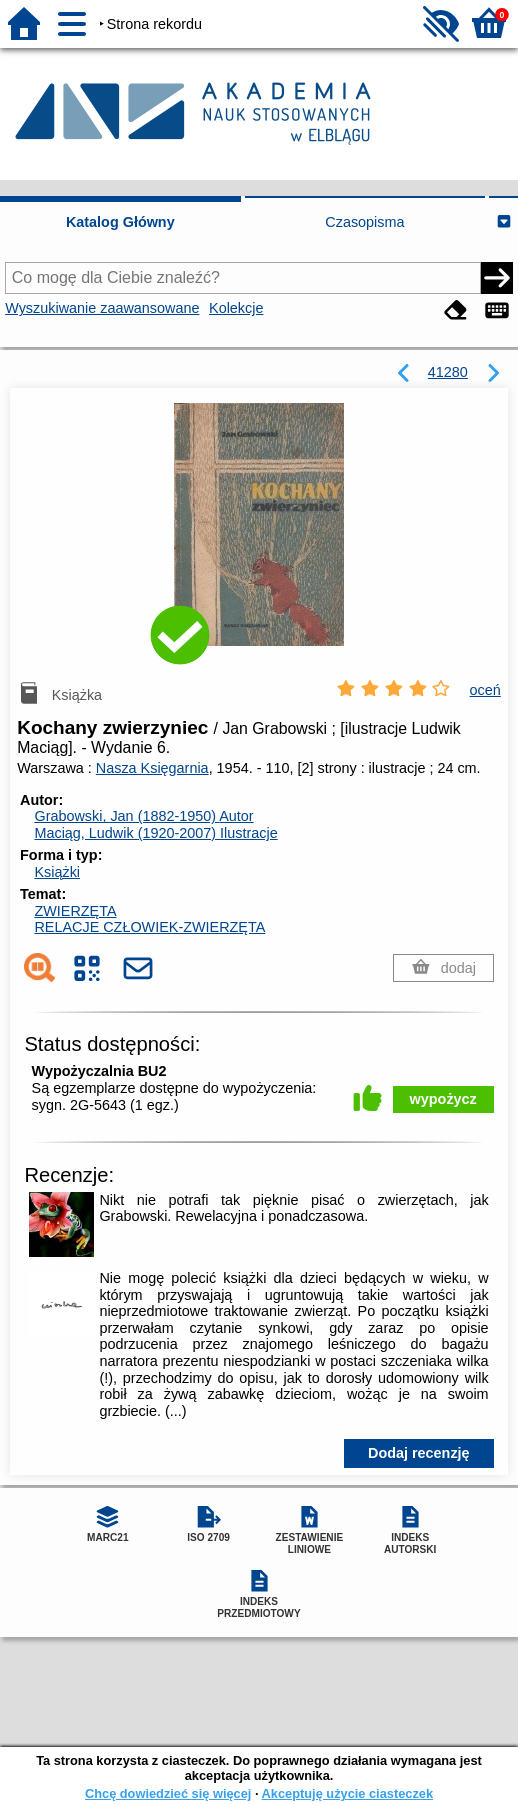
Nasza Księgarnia (152, 768)
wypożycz (443, 1099)
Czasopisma (364, 222)
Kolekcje (236, 308)
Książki (57, 872)
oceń (485, 690)
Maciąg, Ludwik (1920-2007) (155, 833)
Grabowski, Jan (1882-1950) (143, 816)
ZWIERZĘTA (75, 911)
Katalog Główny (120, 222)
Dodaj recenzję (419, 1453)
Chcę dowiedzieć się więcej (168, 1793)
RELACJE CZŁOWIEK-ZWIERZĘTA (149, 927)
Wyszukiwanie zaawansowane (102, 308)
